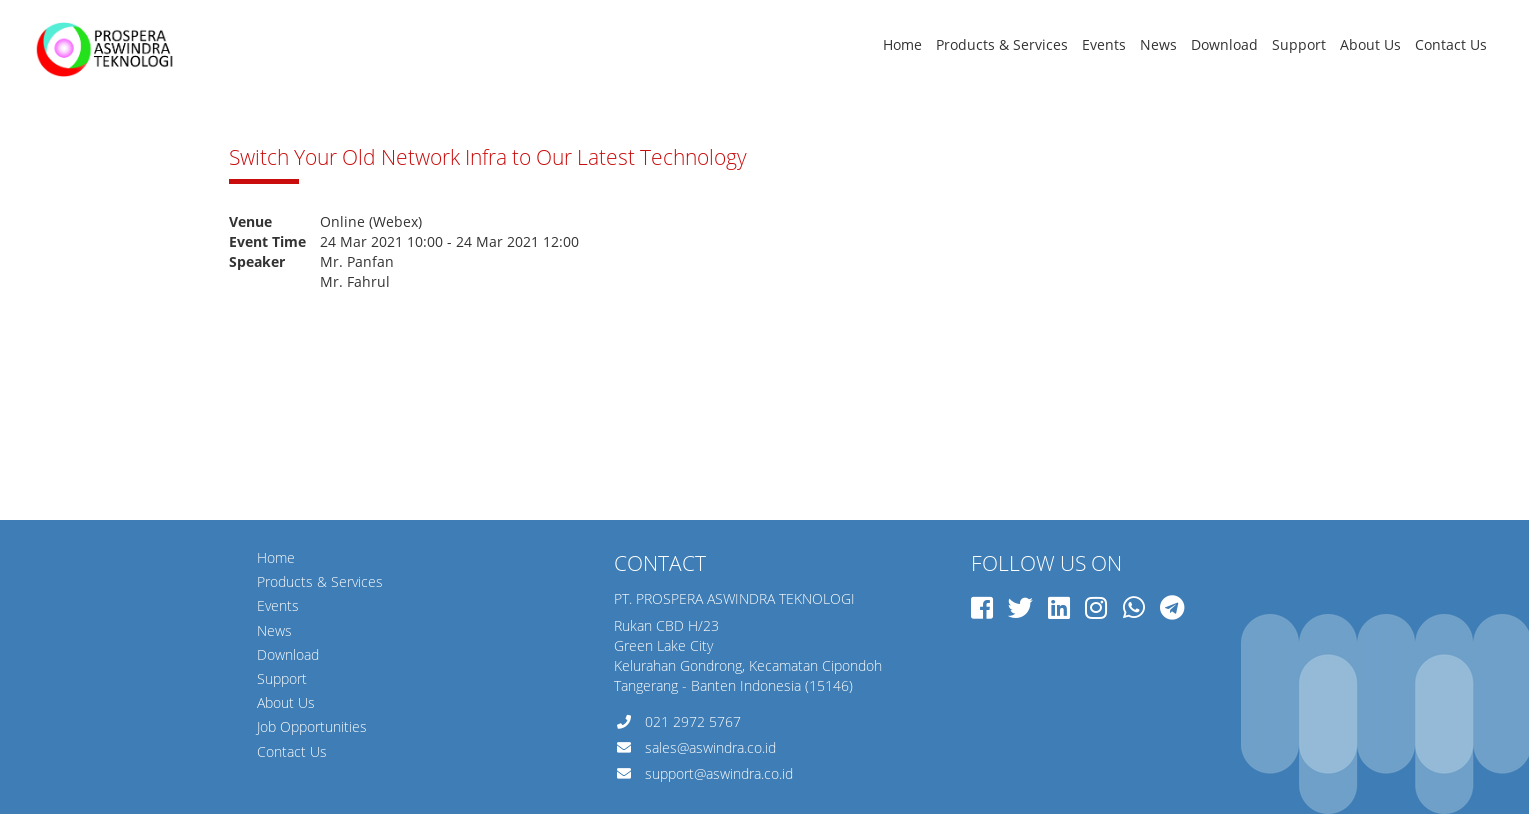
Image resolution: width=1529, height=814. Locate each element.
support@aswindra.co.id (719, 773)
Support (1299, 44)
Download (1224, 44)
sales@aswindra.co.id (710, 747)
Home (902, 44)
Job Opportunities (312, 726)
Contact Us (1451, 44)
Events (1104, 44)
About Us (1370, 44)
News (1158, 44)
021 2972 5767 (693, 721)
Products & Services (1002, 44)
